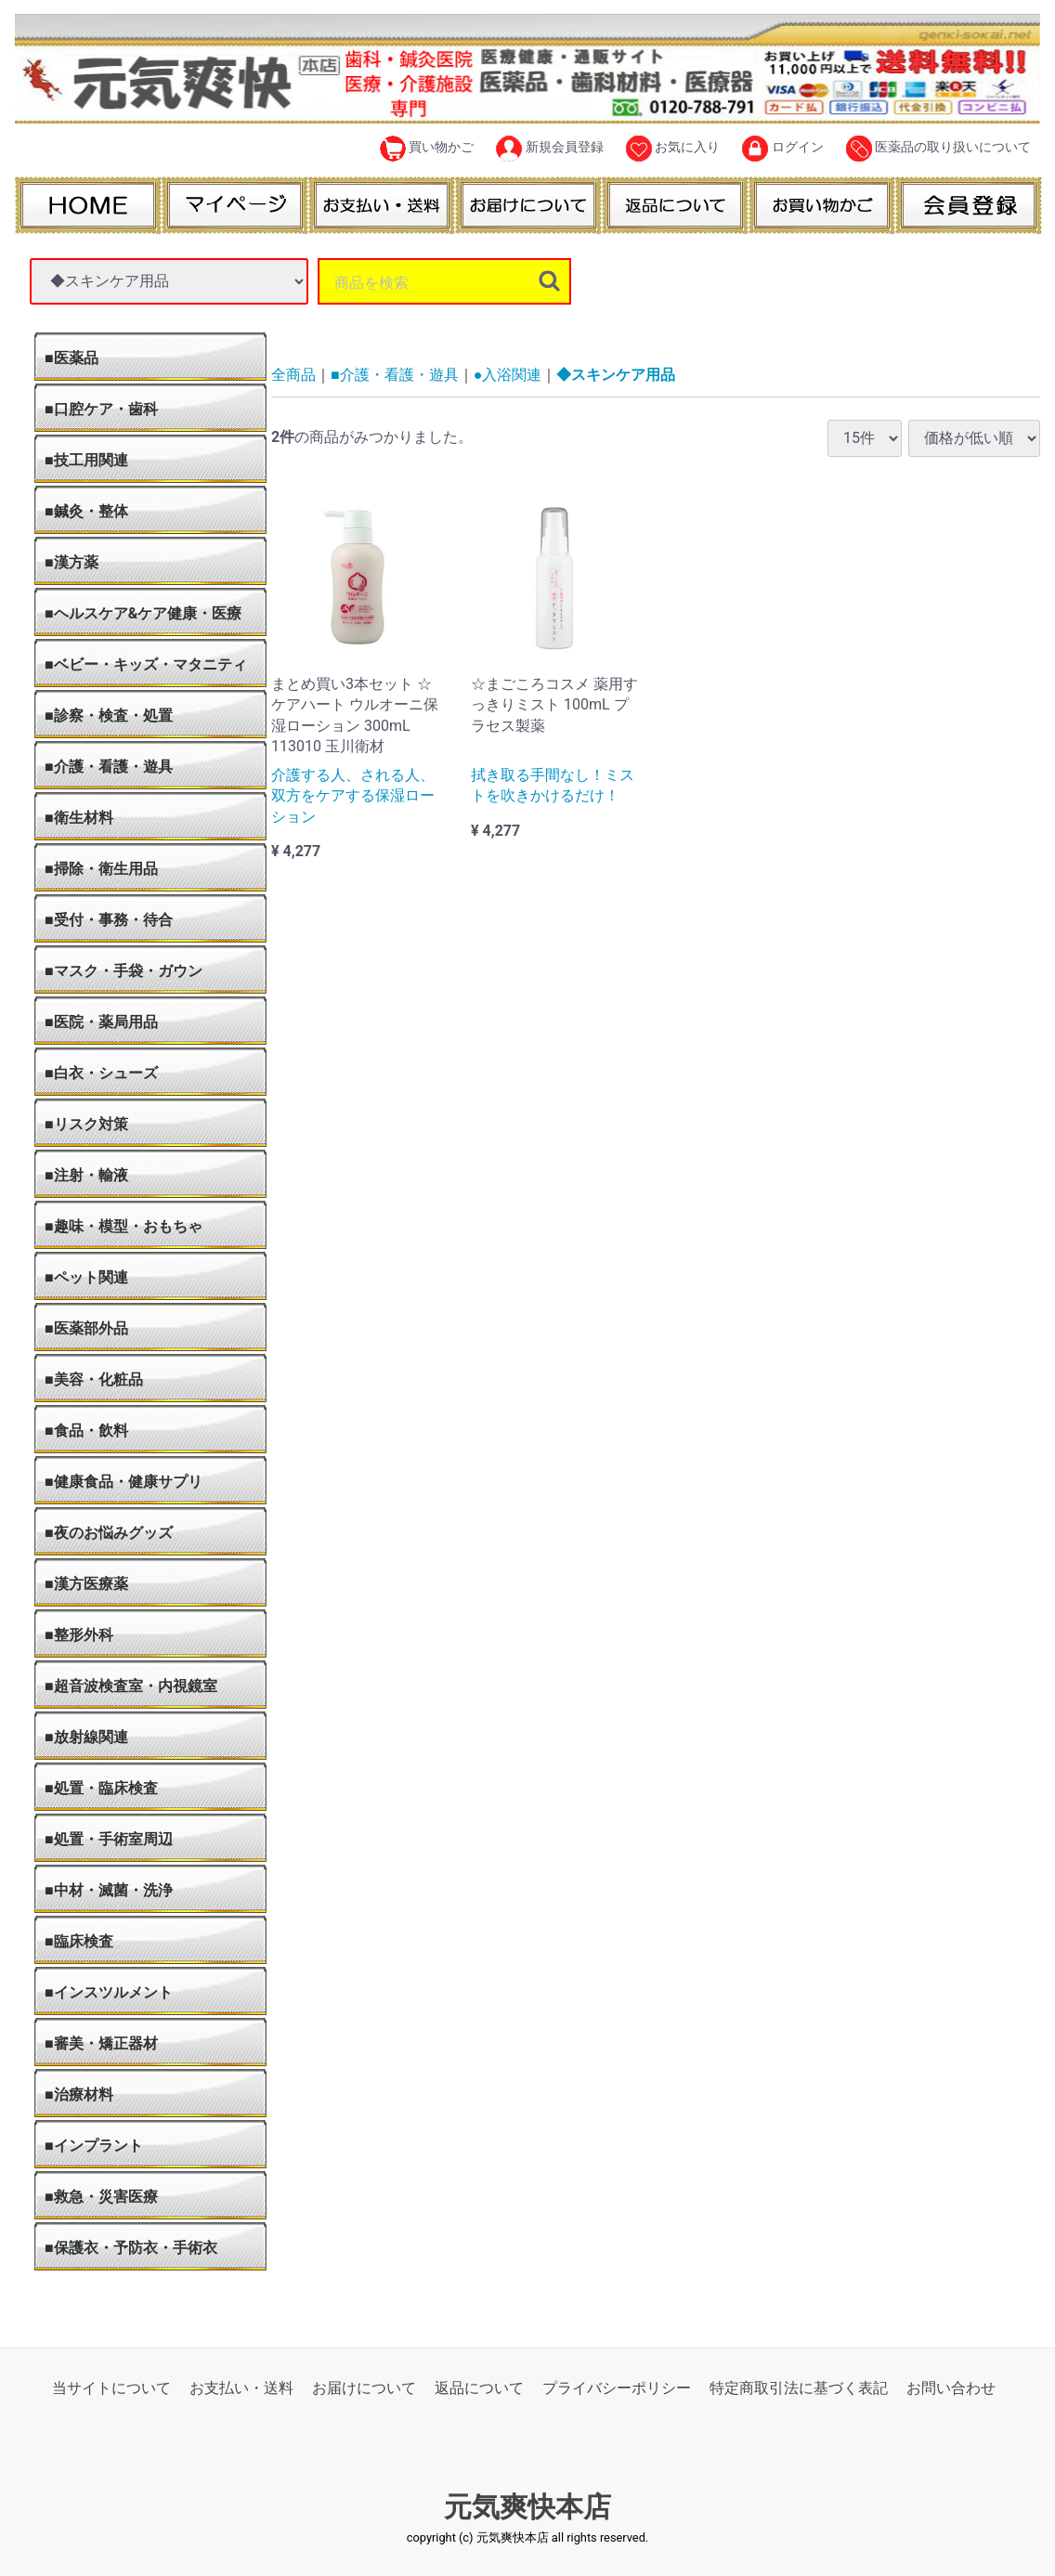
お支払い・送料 (241, 2388)
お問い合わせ (951, 2388)
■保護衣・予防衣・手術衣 (131, 2248)
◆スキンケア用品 (615, 375)
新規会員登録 (549, 149)
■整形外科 (79, 1635)
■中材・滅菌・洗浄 (109, 1890)
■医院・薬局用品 (101, 1022)
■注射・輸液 (86, 1175)
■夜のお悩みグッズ (109, 1533)
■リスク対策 (86, 1124)
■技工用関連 (86, 460)
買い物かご (427, 149)
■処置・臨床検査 (101, 1788)
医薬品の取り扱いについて (938, 149)
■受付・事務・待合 (109, 920)
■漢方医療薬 (86, 1584)
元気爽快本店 (527, 2507)
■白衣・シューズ (101, 1073)
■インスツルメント (109, 1992)
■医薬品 (71, 358)
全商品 (293, 375)
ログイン (782, 149)
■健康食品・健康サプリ (123, 1481)
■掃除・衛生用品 (101, 869)
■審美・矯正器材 (101, 2043)
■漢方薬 (71, 562)
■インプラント (94, 2145)
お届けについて (364, 2388)
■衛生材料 (79, 817)
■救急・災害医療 (101, 2196)
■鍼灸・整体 (86, 511)
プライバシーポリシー (616, 2388)
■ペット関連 (86, 1277)
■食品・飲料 (86, 1430)
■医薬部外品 (86, 1328)
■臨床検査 (79, 1941)
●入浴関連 (508, 375)
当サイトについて (111, 2388)
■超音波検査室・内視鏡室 (131, 1686)
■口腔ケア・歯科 (101, 409)
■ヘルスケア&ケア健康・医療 (143, 613)
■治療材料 (79, 2094)
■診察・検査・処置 (109, 715)
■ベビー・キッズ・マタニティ (146, 664)
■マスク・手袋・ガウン (123, 971)
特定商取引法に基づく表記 (799, 2388)
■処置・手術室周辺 (109, 1839)
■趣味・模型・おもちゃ (123, 1226)
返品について (479, 2388)
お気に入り (673, 149)
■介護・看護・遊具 (109, 766)
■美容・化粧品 (94, 1379)
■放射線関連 (86, 1737)
